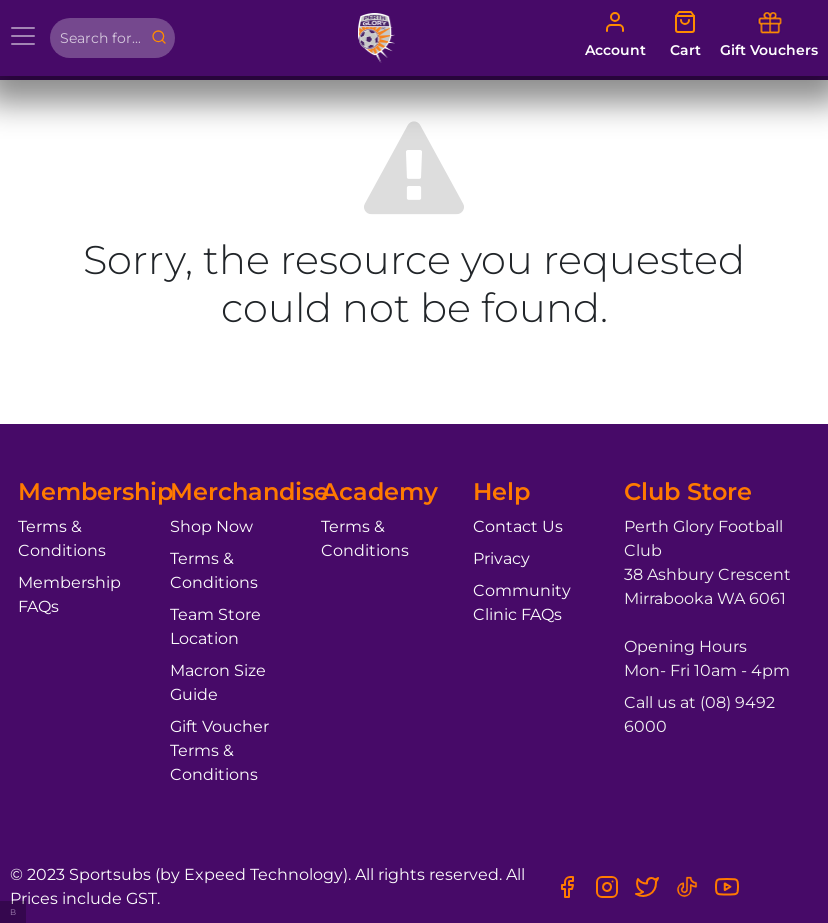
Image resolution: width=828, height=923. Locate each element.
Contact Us (518, 526)
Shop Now (211, 526)
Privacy (501, 558)
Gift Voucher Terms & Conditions (219, 750)
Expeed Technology (263, 874)
